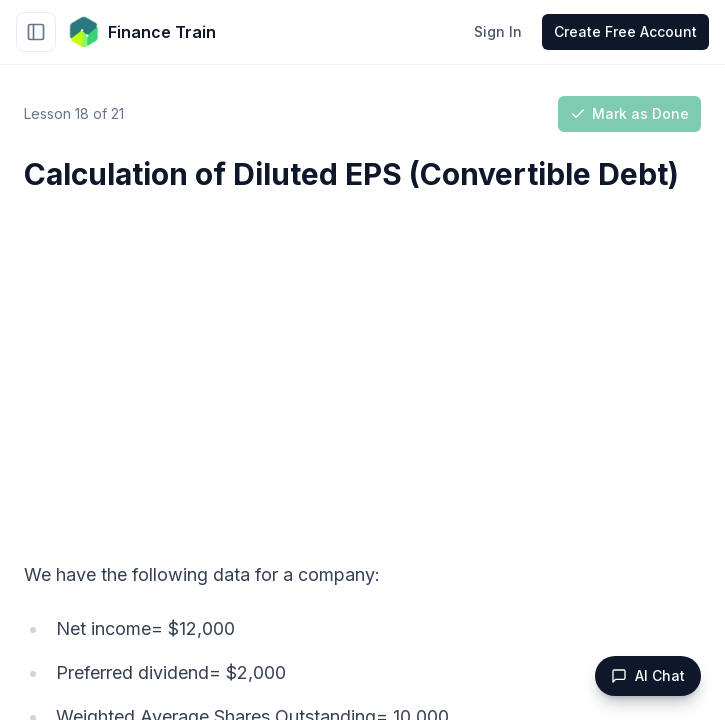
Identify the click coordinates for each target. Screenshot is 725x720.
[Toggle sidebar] (36, 32)
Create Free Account (625, 31)
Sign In (498, 31)
